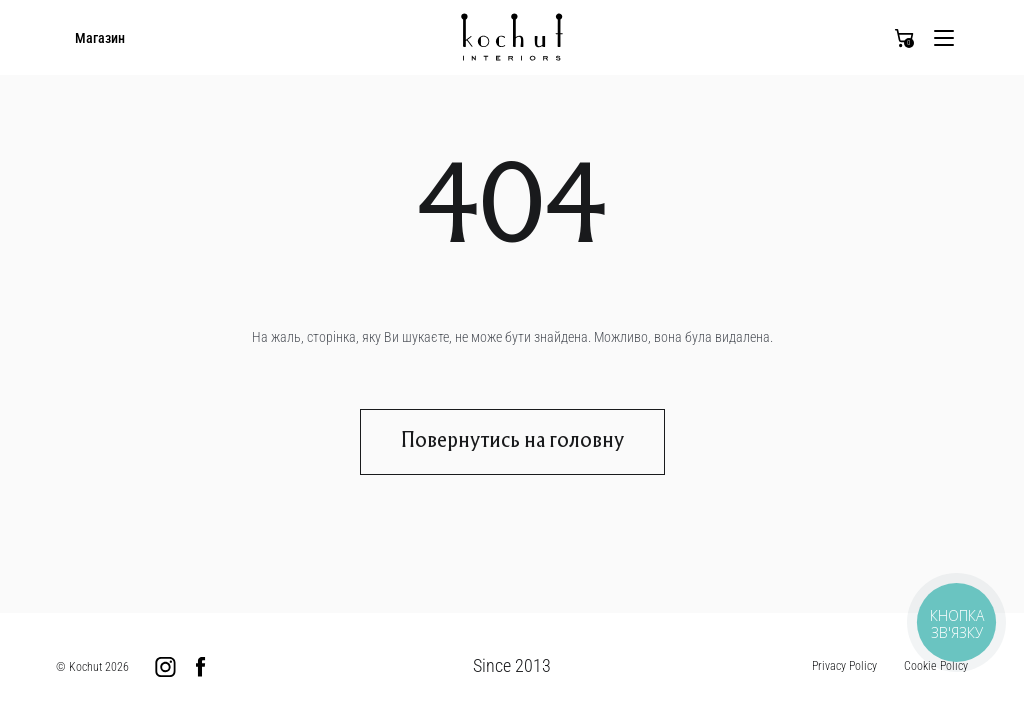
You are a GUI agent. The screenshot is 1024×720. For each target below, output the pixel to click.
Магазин (100, 38)
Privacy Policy (844, 666)
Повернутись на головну (512, 442)
